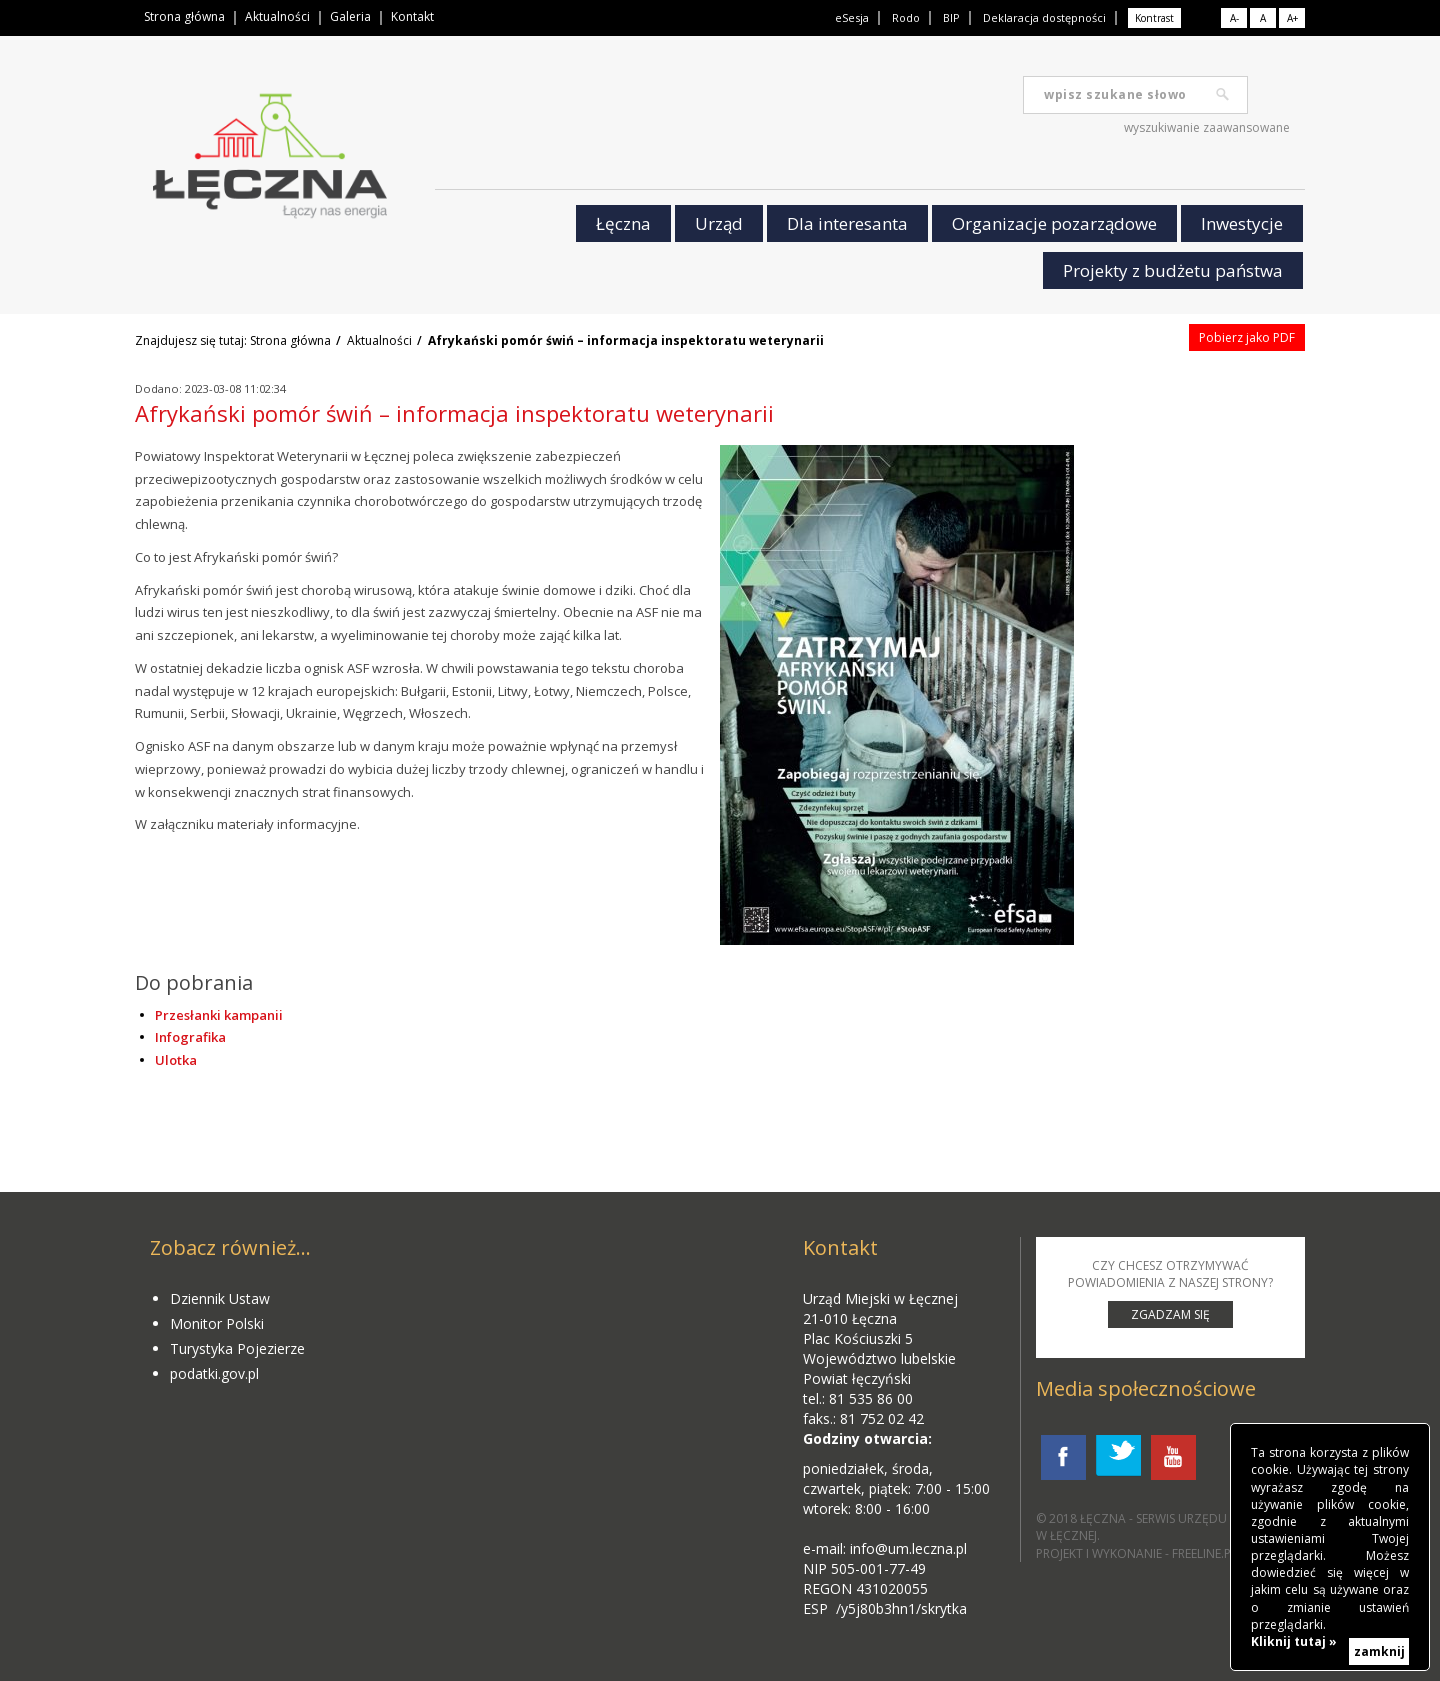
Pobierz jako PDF (1247, 337)
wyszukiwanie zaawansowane (1207, 127)
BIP (951, 17)
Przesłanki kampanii (219, 1015)
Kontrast (1154, 18)
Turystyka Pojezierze (237, 1348)
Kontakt (412, 16)
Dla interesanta (847, 223)
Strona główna (184, 16)
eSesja (852, 17)
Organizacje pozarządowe (1054, 223)
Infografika (190, 1037)
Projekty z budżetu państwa (1173, 270)
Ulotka (176, 1060)
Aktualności (277, 16)
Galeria (350, 16)
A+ (1292, 18)
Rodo (906, 17)
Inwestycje (1242, 223)
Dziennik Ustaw (220, 1298)
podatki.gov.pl (214, 1373)
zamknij (1379, 1651)
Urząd (719, 223)
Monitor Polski (217, 1323)
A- (1234, 18)
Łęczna (623, 223)
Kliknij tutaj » (1294, 1641)
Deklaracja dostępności (1044, 17)
